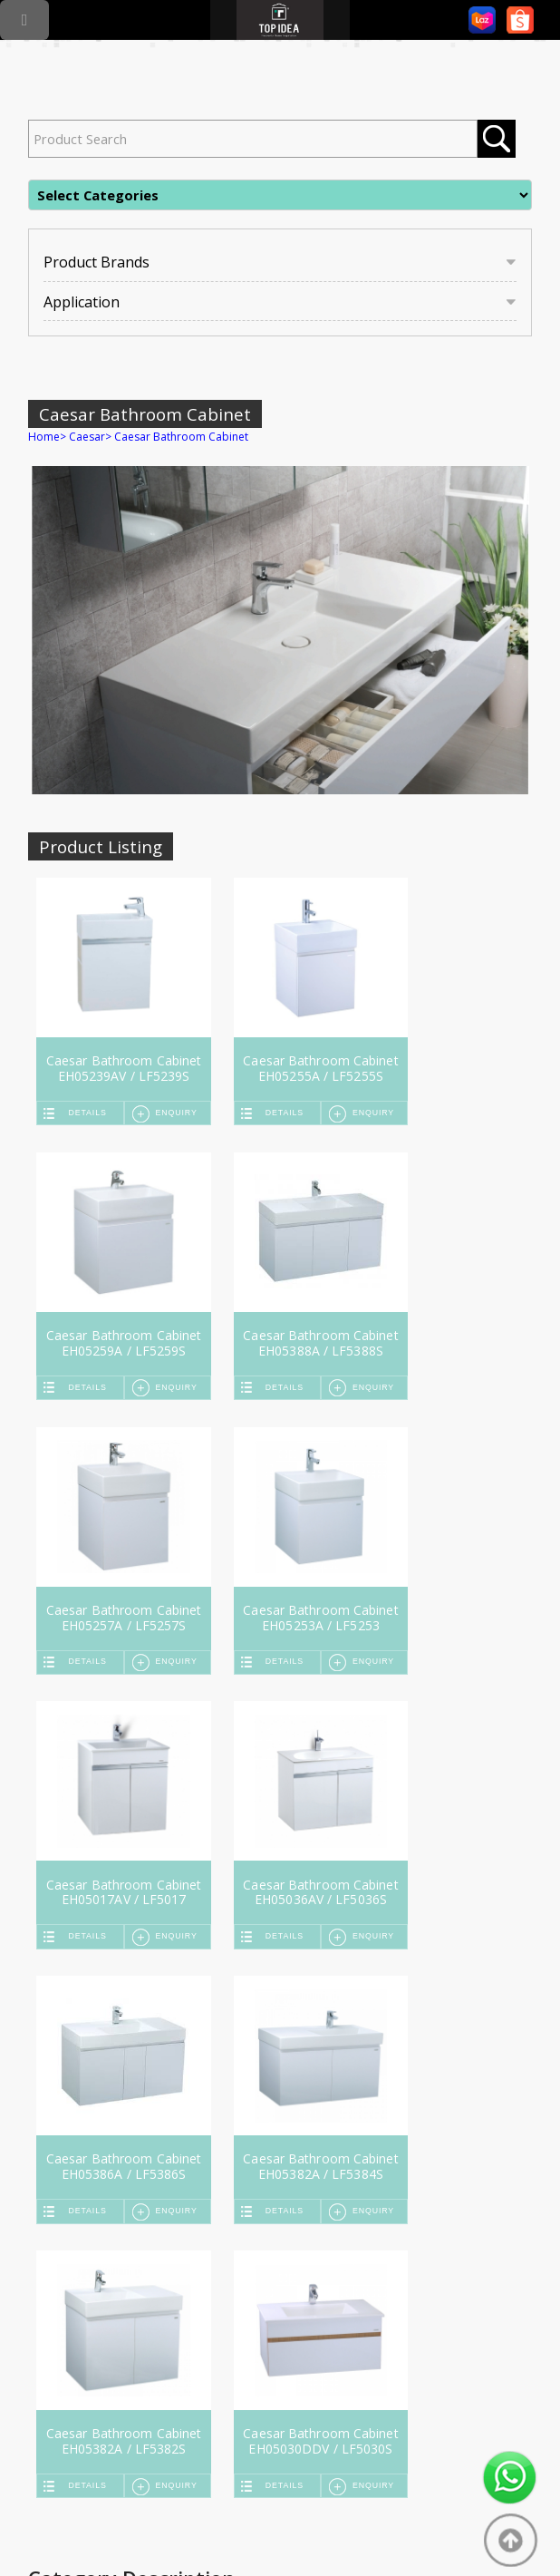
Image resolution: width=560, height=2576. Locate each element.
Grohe (69, 2293)
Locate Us (326, 2204)
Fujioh (68, 2339)
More (247, 2339)
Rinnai (68, 2323)
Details (92, 1112)
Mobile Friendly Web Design (350, 2526)
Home (44, 436)
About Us (180, 2204)
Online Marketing (217, 2526)
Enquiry (160, 1112)
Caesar (87, 436)
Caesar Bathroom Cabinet (181, 436)
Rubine (70, 2353)
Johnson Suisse (269, 2293)
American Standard (280, 2309)
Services (252, 2204)
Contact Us (405, 2204)
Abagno (252, 2323)
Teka (65, 2309)
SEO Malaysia (124, 2526)
